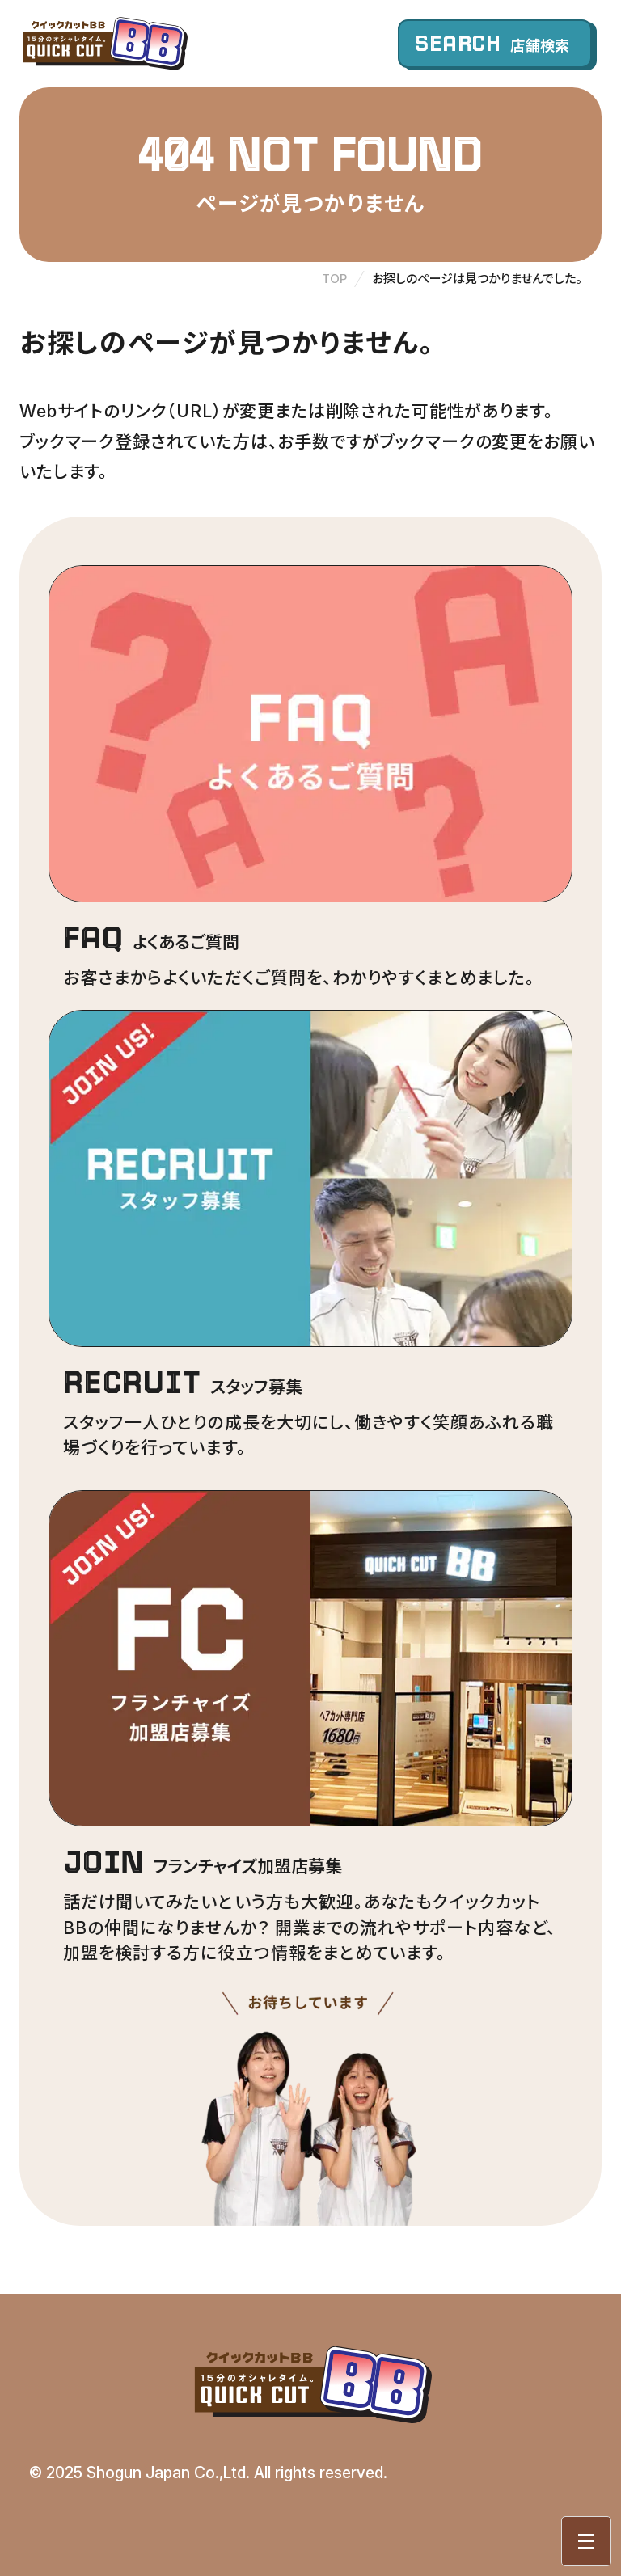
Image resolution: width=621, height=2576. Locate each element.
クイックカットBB (103, 44)
